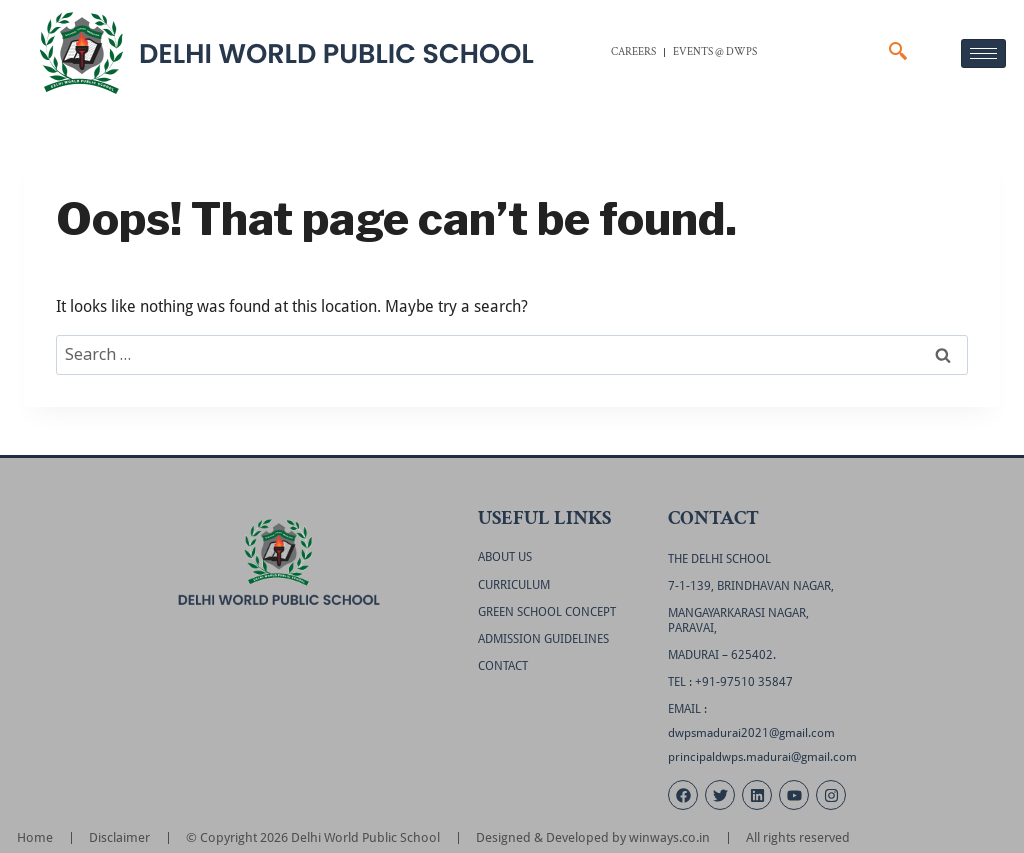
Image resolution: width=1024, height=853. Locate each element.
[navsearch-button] (898, 53)
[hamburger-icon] (983, 53)
